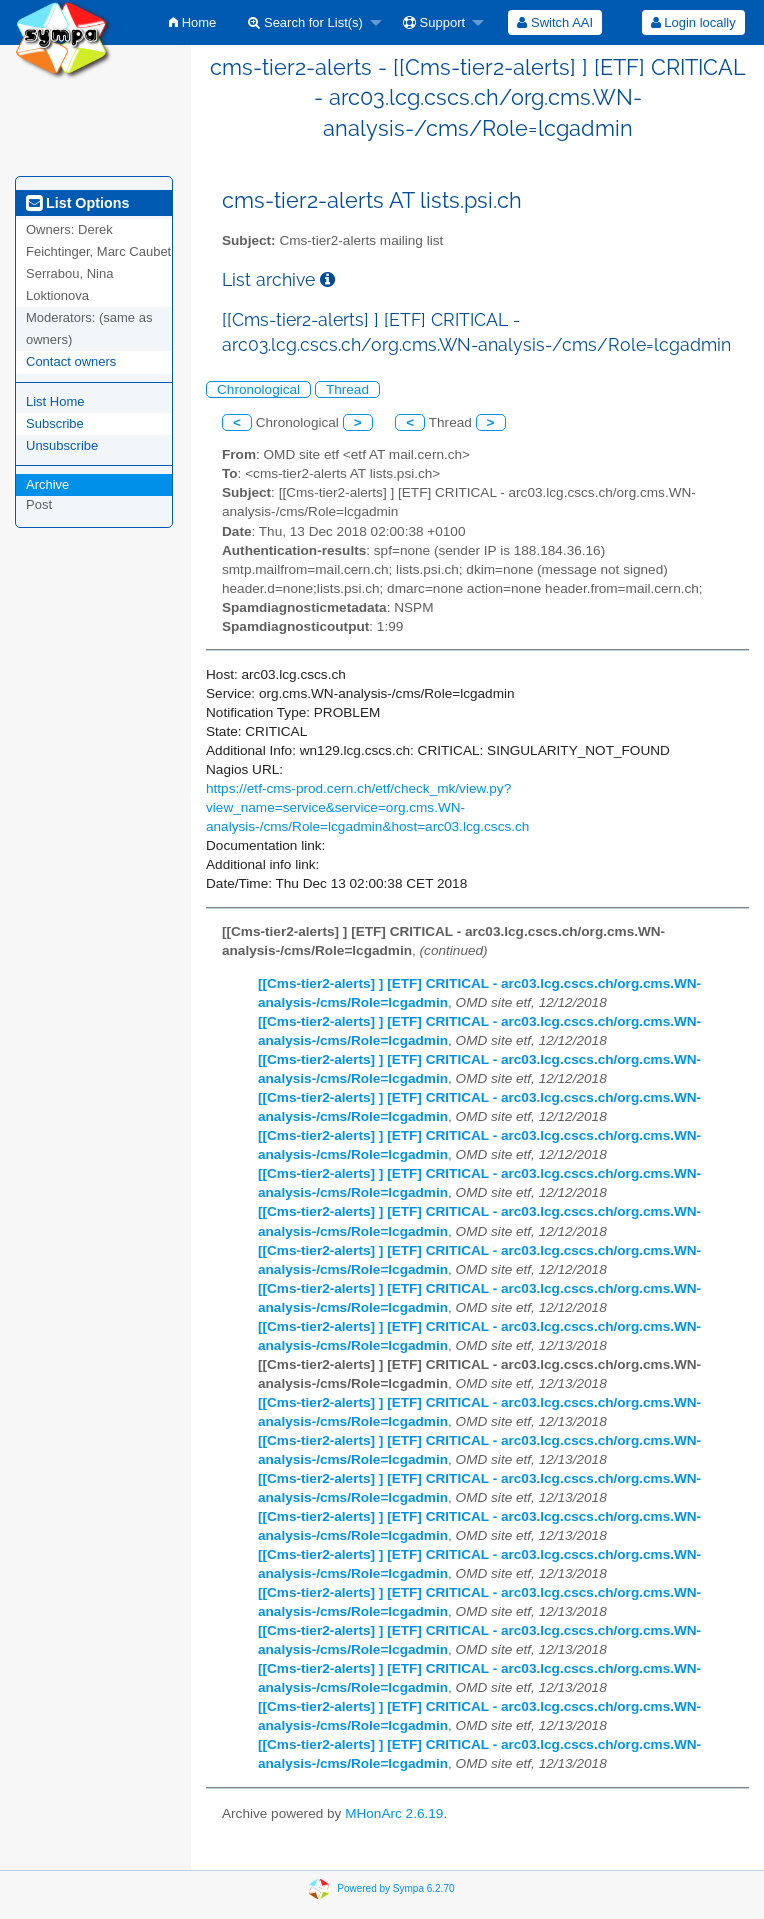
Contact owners (71, 361)
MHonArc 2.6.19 (394, 1813)
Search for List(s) (305, 22)
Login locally (693, 22)
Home (192, 22)
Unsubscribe (62, 445)
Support (434, 22)
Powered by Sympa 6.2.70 (395, 1888)
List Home (55, 401)
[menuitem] (192, 22)
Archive (47, 484)
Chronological (258, 389)
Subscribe (55, 423)
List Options (77, 203)
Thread (347, 389)
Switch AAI (555, 22)
